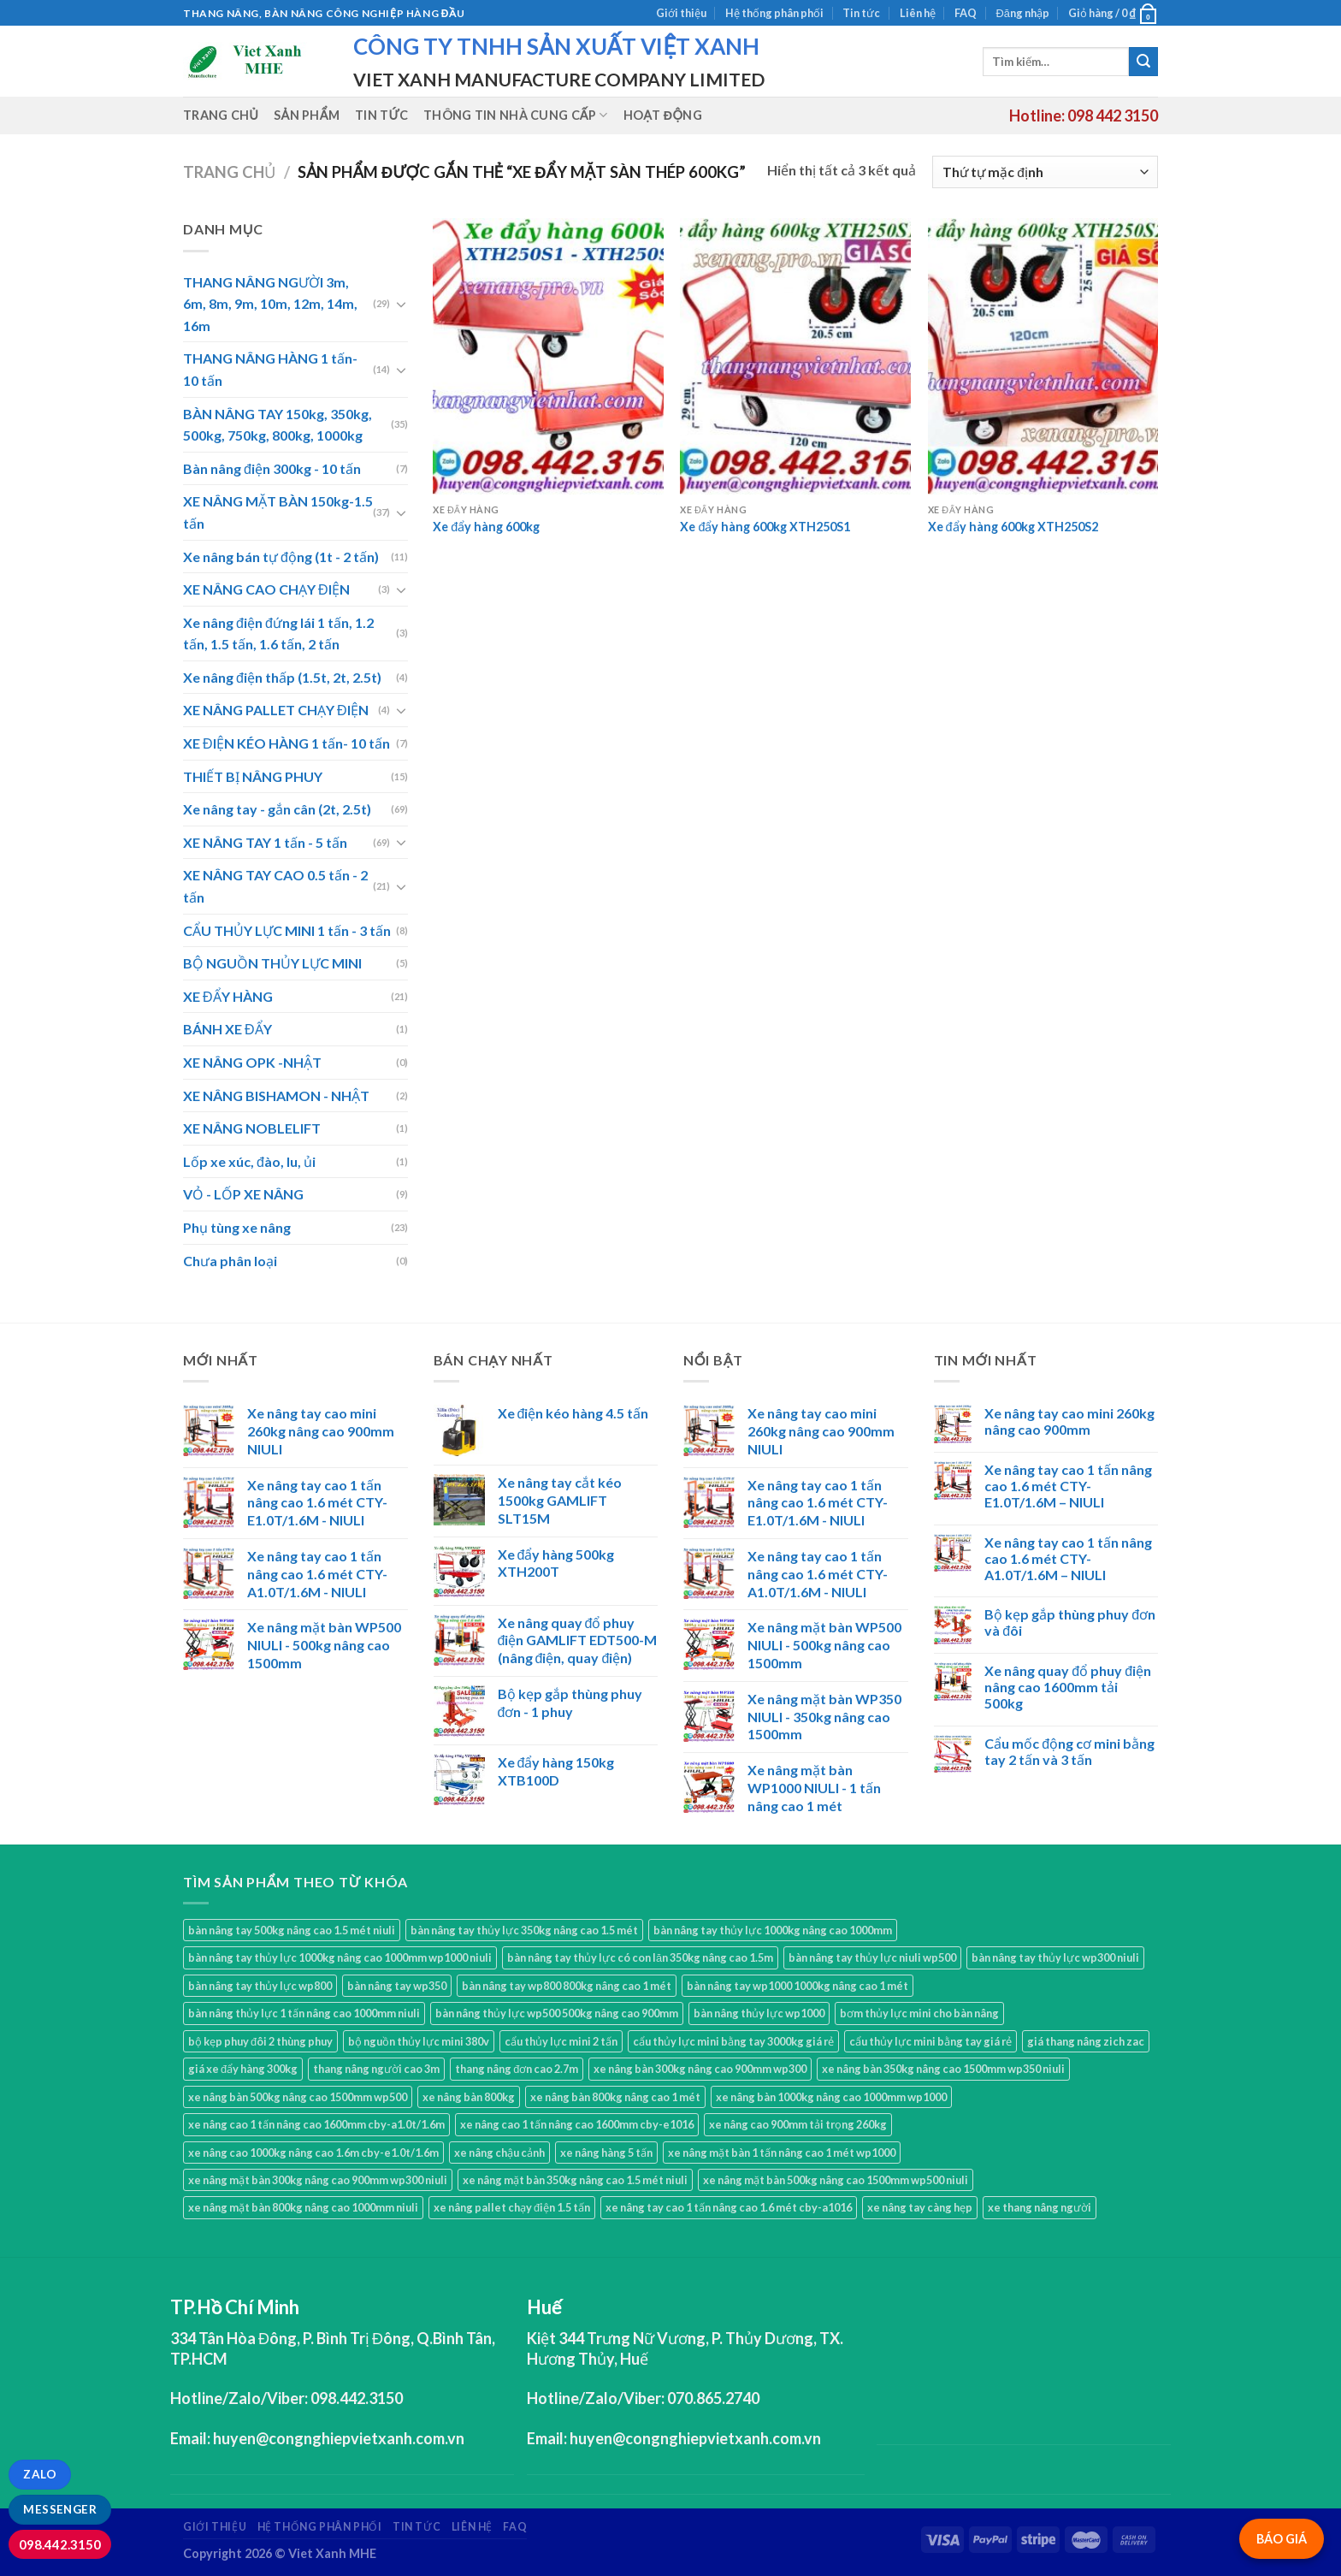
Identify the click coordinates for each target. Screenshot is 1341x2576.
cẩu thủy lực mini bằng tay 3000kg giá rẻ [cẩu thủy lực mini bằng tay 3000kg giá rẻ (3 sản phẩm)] (733, 2041)
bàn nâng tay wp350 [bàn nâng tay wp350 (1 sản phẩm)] (396, 1986)
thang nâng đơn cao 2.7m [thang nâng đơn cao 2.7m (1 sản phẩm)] (516, 2069)
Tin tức (861, 13)
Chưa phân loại (230, 1260)
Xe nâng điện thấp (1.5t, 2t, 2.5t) (282, 677)
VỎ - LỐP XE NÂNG (243, 1194)
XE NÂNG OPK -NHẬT (252, 1062)
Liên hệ (918, 13)
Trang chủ (220, 115)
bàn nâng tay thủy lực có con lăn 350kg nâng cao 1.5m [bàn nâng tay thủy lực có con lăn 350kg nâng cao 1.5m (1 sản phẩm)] (640, 1957)
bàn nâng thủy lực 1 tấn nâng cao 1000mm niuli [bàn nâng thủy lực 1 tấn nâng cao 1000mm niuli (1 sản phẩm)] (304, 2013)
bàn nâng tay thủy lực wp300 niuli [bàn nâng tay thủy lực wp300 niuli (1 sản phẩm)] (1055, 1957)
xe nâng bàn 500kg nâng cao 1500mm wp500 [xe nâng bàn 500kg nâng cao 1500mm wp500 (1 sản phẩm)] (297, 2097)
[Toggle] (401, 303)
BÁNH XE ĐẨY (227, 1029)
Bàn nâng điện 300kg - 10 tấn (272, 468)
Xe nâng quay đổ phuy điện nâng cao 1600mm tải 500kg (1067, 1686)
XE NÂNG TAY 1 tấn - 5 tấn (265, 842)
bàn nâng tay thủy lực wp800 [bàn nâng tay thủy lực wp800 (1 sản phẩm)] (260, 1986)
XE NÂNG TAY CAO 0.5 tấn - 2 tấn (275, 886)
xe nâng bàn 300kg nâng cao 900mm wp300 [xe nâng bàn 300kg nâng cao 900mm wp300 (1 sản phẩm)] (700, 2069)
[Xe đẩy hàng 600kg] (548, 356)
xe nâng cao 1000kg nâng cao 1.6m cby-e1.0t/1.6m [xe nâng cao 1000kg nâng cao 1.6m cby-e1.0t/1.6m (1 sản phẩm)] (313, 2152)
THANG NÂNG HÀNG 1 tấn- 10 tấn (270, 369)
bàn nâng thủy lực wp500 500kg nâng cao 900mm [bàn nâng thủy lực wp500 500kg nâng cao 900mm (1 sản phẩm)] (556, 2013)
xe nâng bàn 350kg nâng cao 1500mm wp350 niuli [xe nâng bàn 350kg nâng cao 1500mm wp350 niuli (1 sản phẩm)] (943, 2069)
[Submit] (1143, 61)
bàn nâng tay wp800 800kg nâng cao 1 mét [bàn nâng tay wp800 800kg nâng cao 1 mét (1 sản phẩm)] (566, 1986)
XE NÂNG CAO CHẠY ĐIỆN (266, 589)
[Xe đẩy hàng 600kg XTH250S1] (795, 356)
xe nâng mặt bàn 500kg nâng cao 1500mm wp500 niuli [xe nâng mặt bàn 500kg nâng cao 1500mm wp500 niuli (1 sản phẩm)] (835, 2180)
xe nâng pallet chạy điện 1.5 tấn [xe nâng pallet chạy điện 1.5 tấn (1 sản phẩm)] (512, 2207)
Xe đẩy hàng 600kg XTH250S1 (765, 526)
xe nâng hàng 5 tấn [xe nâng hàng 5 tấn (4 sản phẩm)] (606, 2152)
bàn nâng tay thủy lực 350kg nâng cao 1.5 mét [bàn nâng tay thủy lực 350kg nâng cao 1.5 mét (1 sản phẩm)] (524, 1930)
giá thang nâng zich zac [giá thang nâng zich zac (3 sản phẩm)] (1085, 2041)
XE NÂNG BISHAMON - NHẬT (276, 1095)
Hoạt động (662, 115)
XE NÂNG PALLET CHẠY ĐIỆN (276, 710)
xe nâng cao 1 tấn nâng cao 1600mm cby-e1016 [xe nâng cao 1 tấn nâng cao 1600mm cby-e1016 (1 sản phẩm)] (577, 2124)
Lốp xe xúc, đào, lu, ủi (249, 1161)
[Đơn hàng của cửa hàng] (1045, 172)
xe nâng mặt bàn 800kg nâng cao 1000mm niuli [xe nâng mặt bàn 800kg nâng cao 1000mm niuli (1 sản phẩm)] (303, 2207)
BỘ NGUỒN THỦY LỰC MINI (272, 963)
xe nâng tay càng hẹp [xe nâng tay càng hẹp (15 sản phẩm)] (919, 2207)
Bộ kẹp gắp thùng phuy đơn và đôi (1069, 1622)
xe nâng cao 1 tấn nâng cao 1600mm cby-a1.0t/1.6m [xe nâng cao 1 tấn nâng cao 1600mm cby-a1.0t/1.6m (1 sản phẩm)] (316, 2124)
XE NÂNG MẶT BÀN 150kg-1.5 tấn (278, 512)
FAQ (965, 13)
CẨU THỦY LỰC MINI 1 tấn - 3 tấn (287, 930)
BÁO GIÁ (1281, 2539)
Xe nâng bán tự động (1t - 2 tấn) (281, 556)
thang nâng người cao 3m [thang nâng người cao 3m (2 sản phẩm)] (376, 2069)
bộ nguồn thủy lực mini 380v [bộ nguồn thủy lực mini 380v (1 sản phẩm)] (418, 2041)
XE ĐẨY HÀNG (228, 996)
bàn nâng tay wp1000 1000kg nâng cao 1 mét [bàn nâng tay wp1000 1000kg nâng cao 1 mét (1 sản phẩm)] (797, 1986)
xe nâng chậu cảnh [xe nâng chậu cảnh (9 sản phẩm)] (499, 2152)
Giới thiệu (681, 13)
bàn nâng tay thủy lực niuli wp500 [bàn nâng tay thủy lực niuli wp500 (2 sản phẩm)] (872, 1957)
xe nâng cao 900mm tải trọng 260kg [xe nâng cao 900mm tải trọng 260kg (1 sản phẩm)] (798, 2124)
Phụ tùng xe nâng (237, 1227)
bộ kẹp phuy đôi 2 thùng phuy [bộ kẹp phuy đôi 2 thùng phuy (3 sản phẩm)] (260, 2041)
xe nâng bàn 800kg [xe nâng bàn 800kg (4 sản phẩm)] (468, 2097)
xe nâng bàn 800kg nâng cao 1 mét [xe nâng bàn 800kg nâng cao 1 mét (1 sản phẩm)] (615, 2097)
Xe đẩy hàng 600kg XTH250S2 (1013, 526)
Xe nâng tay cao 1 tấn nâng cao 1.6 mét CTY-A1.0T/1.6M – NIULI (1068, 1558)
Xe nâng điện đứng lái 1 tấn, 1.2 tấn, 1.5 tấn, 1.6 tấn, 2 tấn (278, 633)
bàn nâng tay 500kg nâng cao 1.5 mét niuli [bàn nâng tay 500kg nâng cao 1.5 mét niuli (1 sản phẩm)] (291, 1930)
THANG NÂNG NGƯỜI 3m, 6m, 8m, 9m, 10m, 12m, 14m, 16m (270, 304)
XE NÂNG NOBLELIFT (252, 1128)
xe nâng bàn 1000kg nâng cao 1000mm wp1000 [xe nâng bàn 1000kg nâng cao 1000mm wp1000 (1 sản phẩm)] (831, 2097)
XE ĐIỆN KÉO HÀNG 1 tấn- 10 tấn (286, 743)
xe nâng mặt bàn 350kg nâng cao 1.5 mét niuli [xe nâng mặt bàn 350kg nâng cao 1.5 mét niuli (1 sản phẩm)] (575, 2180)
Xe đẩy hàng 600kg (486, 526)
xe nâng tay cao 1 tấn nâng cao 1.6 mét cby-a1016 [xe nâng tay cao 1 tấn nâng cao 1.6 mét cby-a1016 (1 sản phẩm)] (729, 2207)
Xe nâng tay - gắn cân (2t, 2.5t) (277, 809)
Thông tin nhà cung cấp (515, 115)
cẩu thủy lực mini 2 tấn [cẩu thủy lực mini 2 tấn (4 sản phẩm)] (561, 2041)
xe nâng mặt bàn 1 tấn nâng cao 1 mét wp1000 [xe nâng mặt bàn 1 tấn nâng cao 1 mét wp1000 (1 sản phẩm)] (781, 2152)
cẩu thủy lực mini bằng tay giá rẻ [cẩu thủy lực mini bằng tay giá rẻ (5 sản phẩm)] (930, 2041)
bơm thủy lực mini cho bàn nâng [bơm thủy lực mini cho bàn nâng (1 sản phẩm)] (919, 2013)
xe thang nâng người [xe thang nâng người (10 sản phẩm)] (1039, 2207)
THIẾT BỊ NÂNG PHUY (252, 776)
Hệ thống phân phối (774, 13)
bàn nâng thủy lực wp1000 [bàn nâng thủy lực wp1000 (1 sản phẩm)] (759, 2013)
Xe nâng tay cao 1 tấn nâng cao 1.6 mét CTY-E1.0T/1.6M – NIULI (1068, 1485)
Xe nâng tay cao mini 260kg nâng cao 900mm (1069, 1421)
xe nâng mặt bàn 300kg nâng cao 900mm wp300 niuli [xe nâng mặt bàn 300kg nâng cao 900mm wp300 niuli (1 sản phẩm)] (317, 2180)
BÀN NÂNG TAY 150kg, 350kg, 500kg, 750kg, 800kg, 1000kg (277, 425)
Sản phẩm (307, 115)
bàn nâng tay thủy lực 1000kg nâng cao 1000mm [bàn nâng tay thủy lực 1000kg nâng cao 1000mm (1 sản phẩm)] (772, 1930)
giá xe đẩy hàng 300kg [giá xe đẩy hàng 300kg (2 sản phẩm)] (243, 2069)
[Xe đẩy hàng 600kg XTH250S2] (1043, 356)
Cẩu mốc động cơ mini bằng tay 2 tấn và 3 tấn (1069, 1751)
